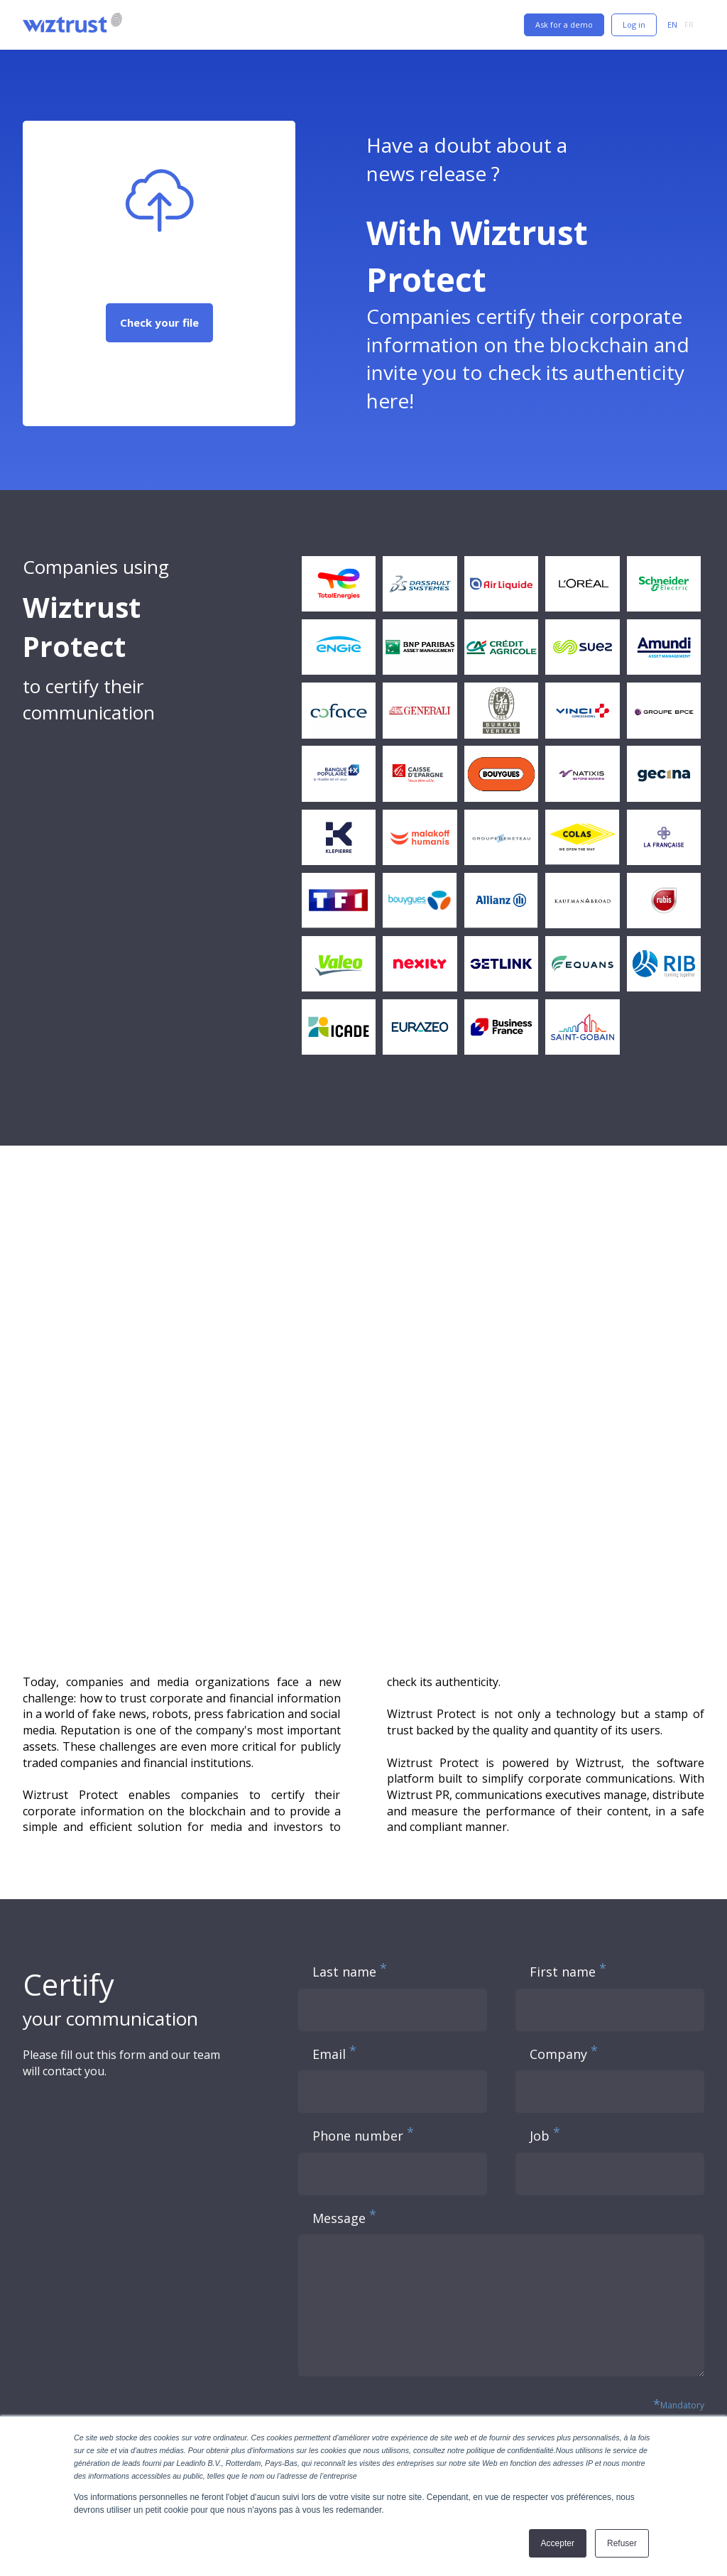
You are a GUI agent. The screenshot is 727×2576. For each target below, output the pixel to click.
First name (563, 1971)
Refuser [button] (622, 2543)
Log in (634, 24)
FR (689, 24)
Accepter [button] (557, 2543)
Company (558, 2054)
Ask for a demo (564, 24)
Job (540, 2135)
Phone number (357, 2135)
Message (339, 2218)
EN (672, 24)
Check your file (159, 322)
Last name (344, 1971)
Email (329, 2054)
